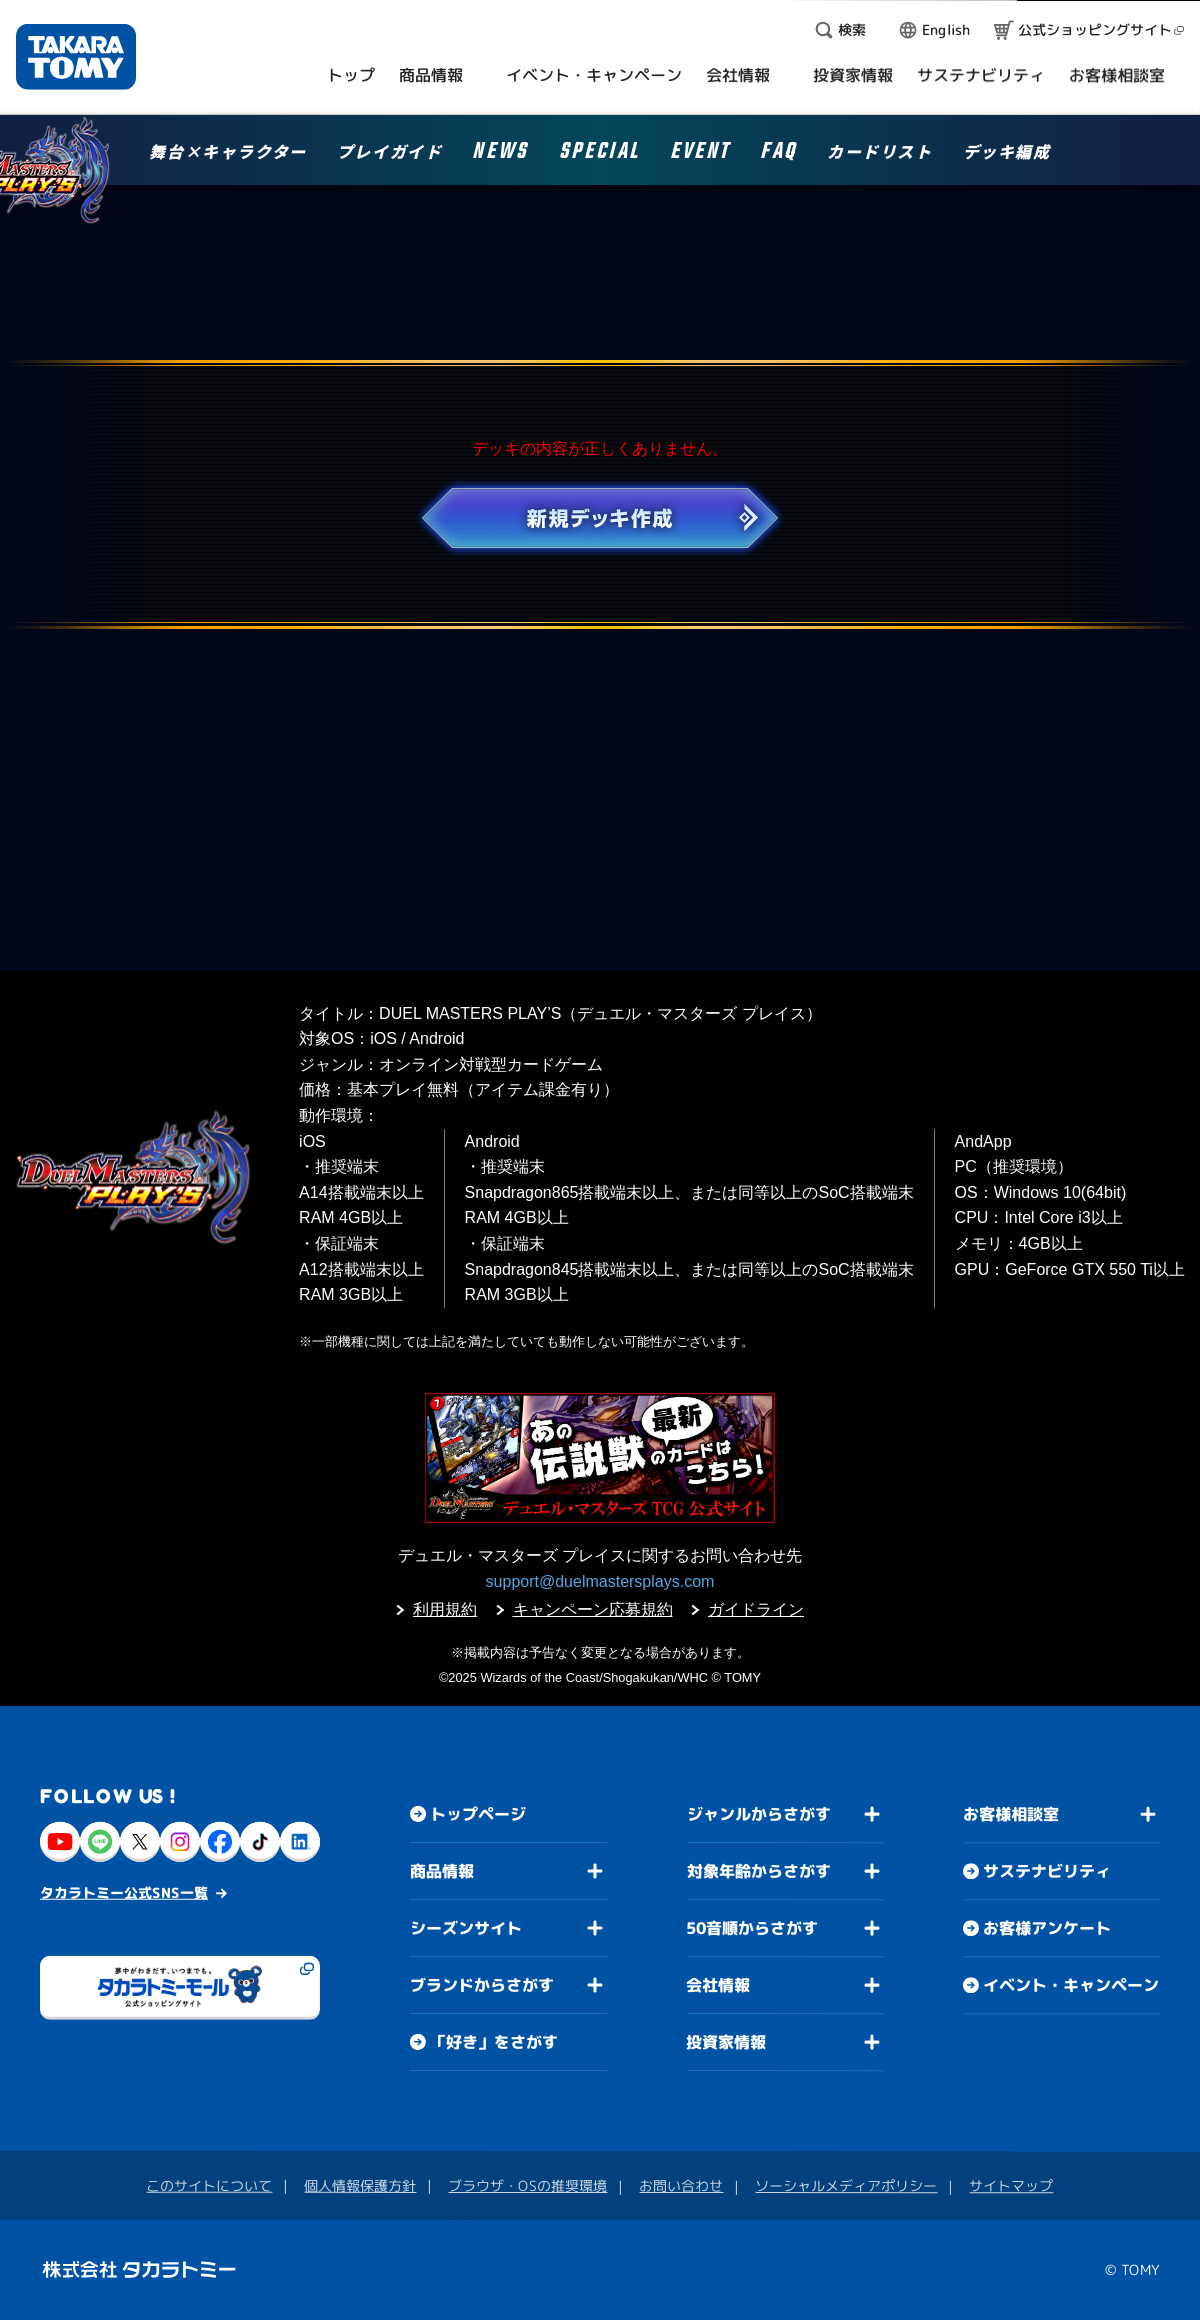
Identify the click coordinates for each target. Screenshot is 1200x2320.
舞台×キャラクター (227, 153)
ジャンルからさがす (759, 1814)
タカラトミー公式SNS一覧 (124, 1892)
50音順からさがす (752, 1928)
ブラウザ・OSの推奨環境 (527, 2185)
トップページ (478, 1814)
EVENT (700, 154)
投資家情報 (726, 2042)
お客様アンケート (1047, 1928)
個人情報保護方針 (360, 2185)
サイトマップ (1011, 2185)
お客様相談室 (1011, 1814)
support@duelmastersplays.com (600, 1581)
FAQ (778, 154)
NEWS (500, 154)
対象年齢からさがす (759, 1871)
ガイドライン (756, 1609)
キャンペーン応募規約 (593, 1609)
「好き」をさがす (494, 2042)
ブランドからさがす (482, 1985)
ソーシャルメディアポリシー (846, 2185)
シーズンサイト (466, 1928)
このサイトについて (209, 2185)
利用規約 (445, 1609)
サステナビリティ (1047, 1871)
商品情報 (442, 1871)
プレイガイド (390, 153)
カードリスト (880, 153)
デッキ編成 (1007, 153)
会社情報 (718, 1985)
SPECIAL (599, 154)
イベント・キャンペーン (1071, 1985)
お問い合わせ (681, 2185)
